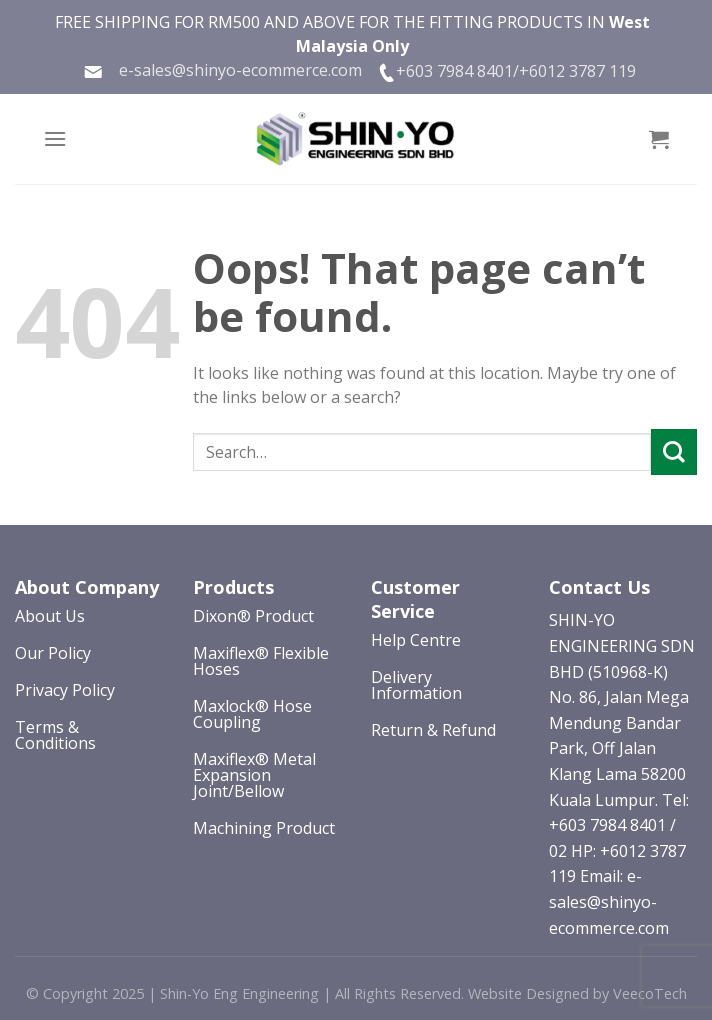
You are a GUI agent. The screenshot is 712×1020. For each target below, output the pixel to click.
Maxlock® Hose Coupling (252, 714)
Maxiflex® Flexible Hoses (261, 661)
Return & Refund (433, 730)
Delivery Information (416, 685)
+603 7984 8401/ (457, 71)
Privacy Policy (65, 690)
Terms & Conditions (55, 735)
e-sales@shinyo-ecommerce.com (222, 70)
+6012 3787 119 (577, 71)
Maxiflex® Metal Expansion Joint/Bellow (254, 775)
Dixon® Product (253, 616)
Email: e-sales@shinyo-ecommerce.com (609, 901)
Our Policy (53, 653)
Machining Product (264, 828)
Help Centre (416, 640)
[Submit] (674, 451)
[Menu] (55, 138)
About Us (50, 616)
